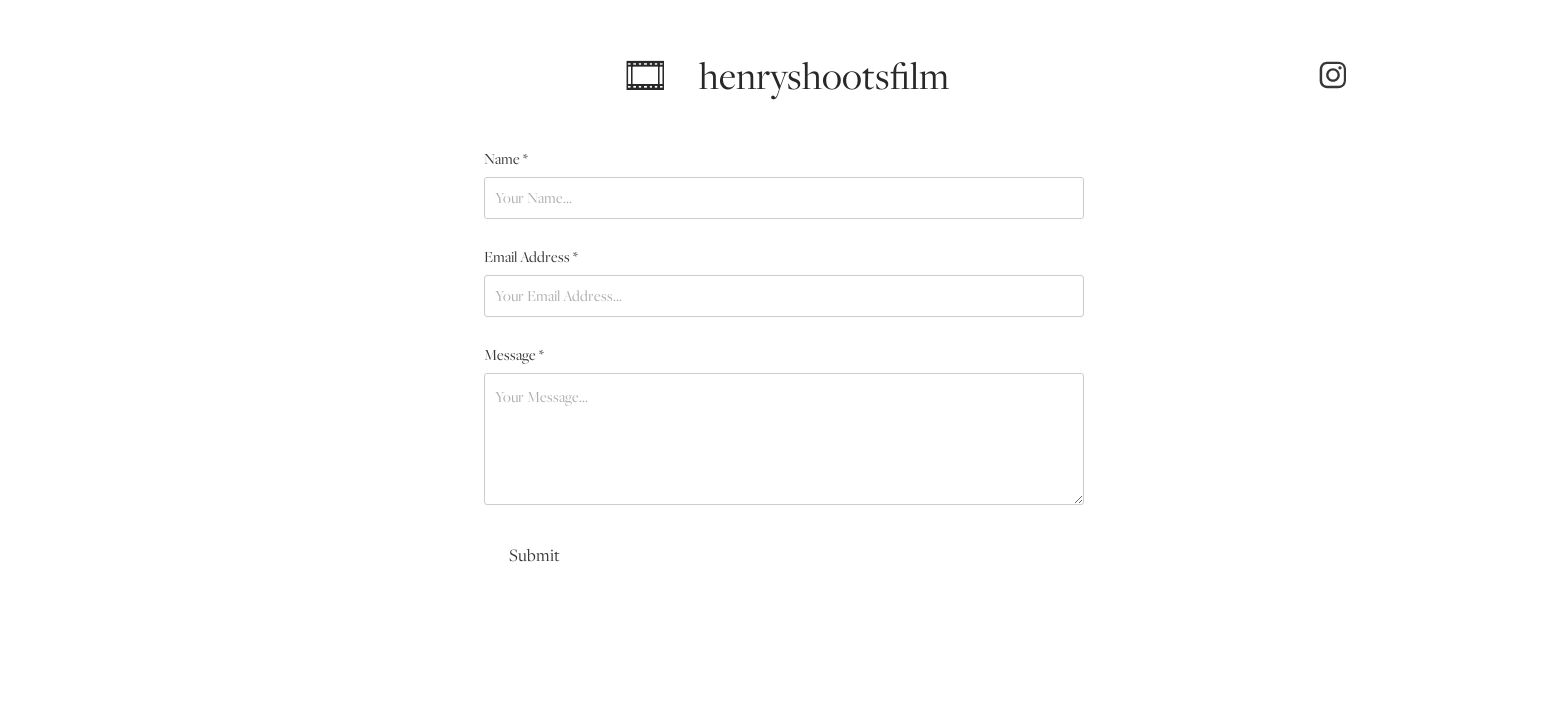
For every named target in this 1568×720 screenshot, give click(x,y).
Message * (514, 355)
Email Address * (531, 257)
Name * (506, 159)
